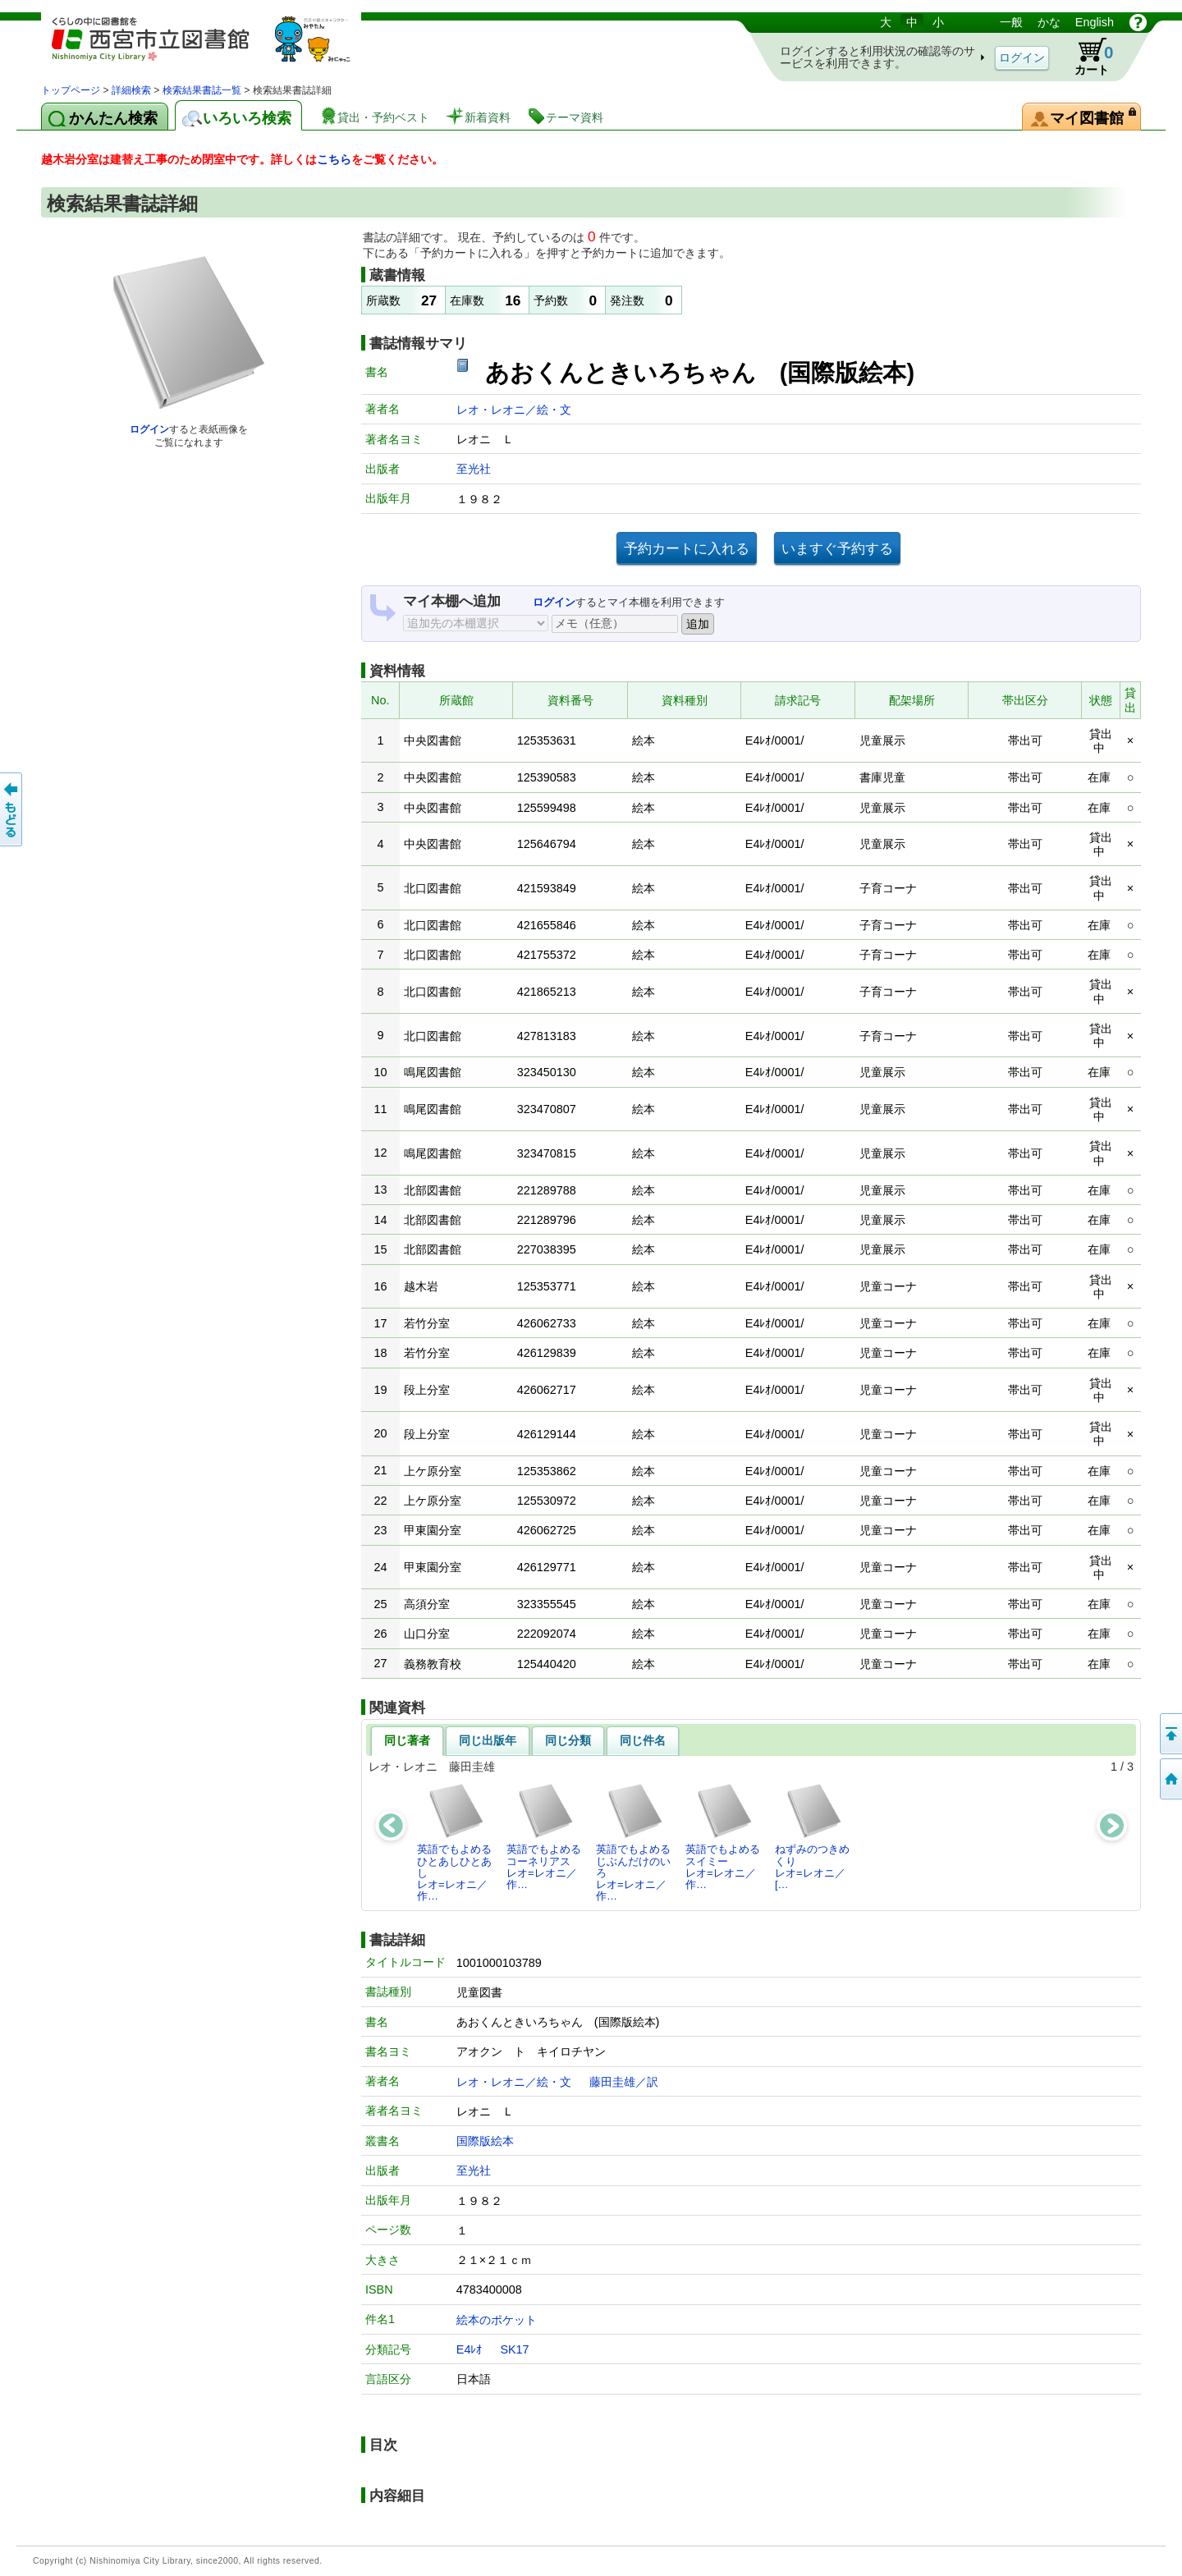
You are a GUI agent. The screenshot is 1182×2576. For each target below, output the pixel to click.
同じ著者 (407, 1740)
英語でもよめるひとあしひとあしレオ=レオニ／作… (454, 1842)
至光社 (473, 468)
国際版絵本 (485, 2140)
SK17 (514, 2349)
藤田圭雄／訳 (623, 2081)
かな (1049, 22)
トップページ (70, 90)
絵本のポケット (496, 2319)
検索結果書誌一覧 (202, 90)
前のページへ (12, 809)
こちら (334, 159)
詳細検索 (131, 90)
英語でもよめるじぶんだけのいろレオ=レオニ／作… (633, 1842)
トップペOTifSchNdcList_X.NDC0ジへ (1169, 1778)
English (1094, 22)
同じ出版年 (487, 1740)
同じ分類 (568, 1740)
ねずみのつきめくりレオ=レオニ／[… (812, 1836)
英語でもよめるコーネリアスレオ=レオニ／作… (543, 1836)
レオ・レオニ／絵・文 (513, 409)
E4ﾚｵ (469, 2349)
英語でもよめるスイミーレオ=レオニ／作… (722, 1836)
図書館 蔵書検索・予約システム (213, 47)
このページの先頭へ (1169, 1733)
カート (1086, 56)
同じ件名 (643, 1740)
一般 (1011, 22)
